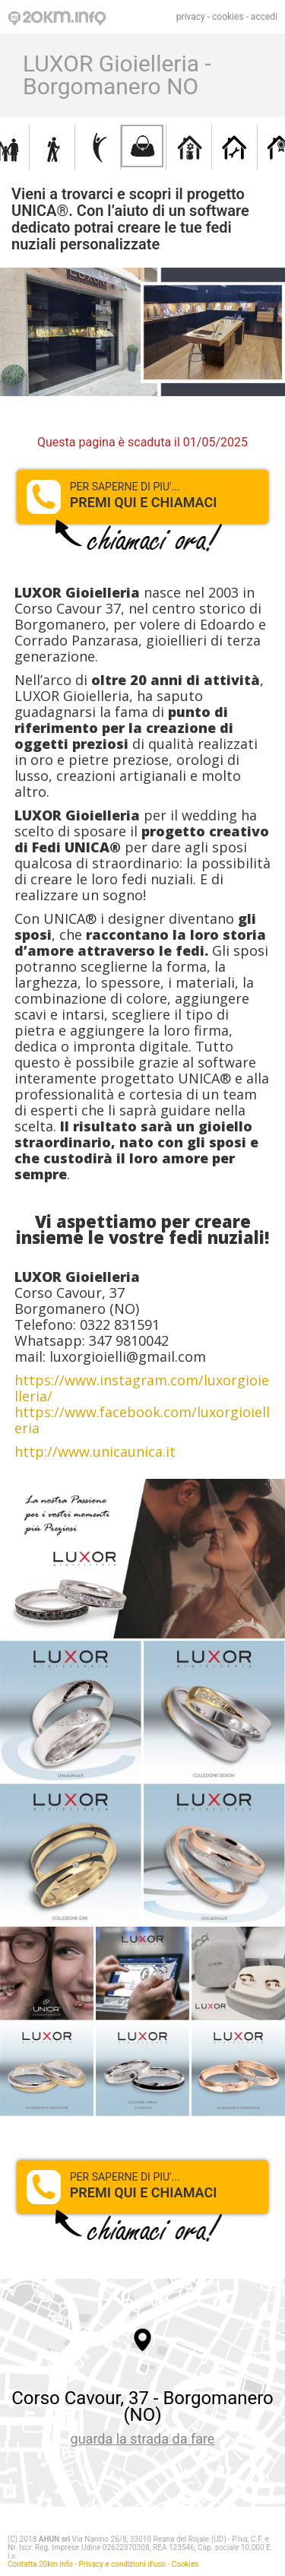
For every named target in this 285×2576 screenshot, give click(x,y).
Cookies (185, 2564)
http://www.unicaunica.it (95, 1451)
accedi (264, 16)
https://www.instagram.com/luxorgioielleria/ (141, 1388)
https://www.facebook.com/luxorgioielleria (142, 1420)
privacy (190, 16)
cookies (228, 16)
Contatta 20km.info (40, 2564)
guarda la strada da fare (143, 2439)
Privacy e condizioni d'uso (122, 2564)
